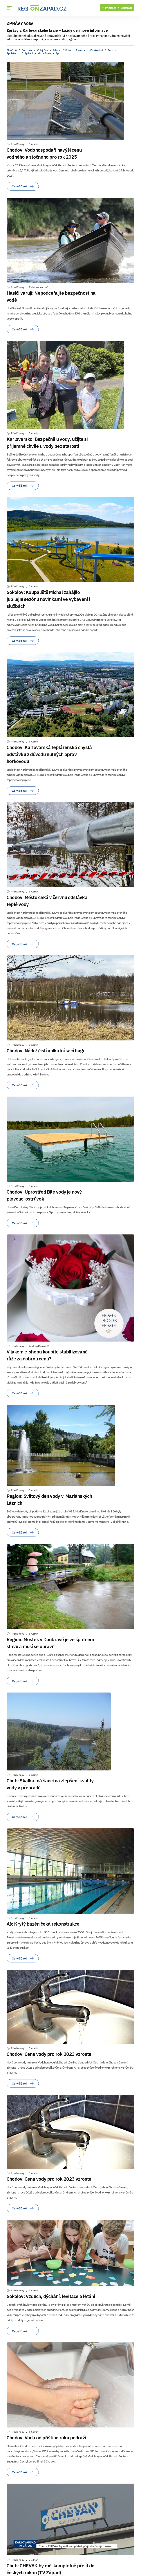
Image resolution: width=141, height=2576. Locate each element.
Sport (59, 53)
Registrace (126, 7)
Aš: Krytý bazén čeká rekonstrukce (43, 1924)
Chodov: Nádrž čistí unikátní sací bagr (46, 1050)
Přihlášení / (110, 7)
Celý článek (23, 186)
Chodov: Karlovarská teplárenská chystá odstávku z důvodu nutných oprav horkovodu (49, 754)
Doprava (26, 50)
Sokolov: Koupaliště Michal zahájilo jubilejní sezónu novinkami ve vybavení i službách (48, 599)
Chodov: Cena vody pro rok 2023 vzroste (49, 2054)
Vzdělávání (96, 50)
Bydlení (28, 53)
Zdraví (56, 50)
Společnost (13, 53)
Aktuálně (12, 50)
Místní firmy (44, 53)
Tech (110, 50)
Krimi (68, 50)
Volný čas (42, 50)
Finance (80, 50)
